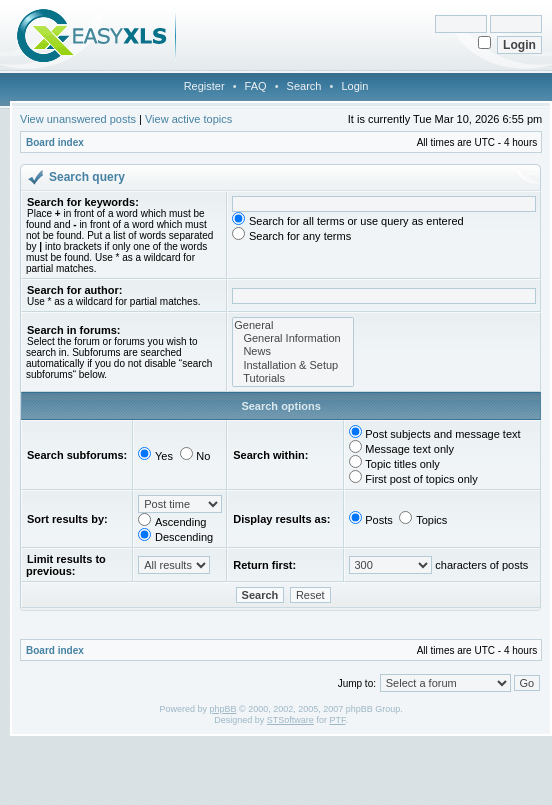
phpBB (222, 709)
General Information (292, 338)
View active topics (188, 119)
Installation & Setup (292, 365)
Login (354, 86)
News (292, 351)
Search (304, 86)
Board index (55, 142)
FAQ (256, 86)
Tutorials (292, 378)
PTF (337, 720)
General (292, 325)
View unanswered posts (78, 119)
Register (204, 86)
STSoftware (290, 720)
